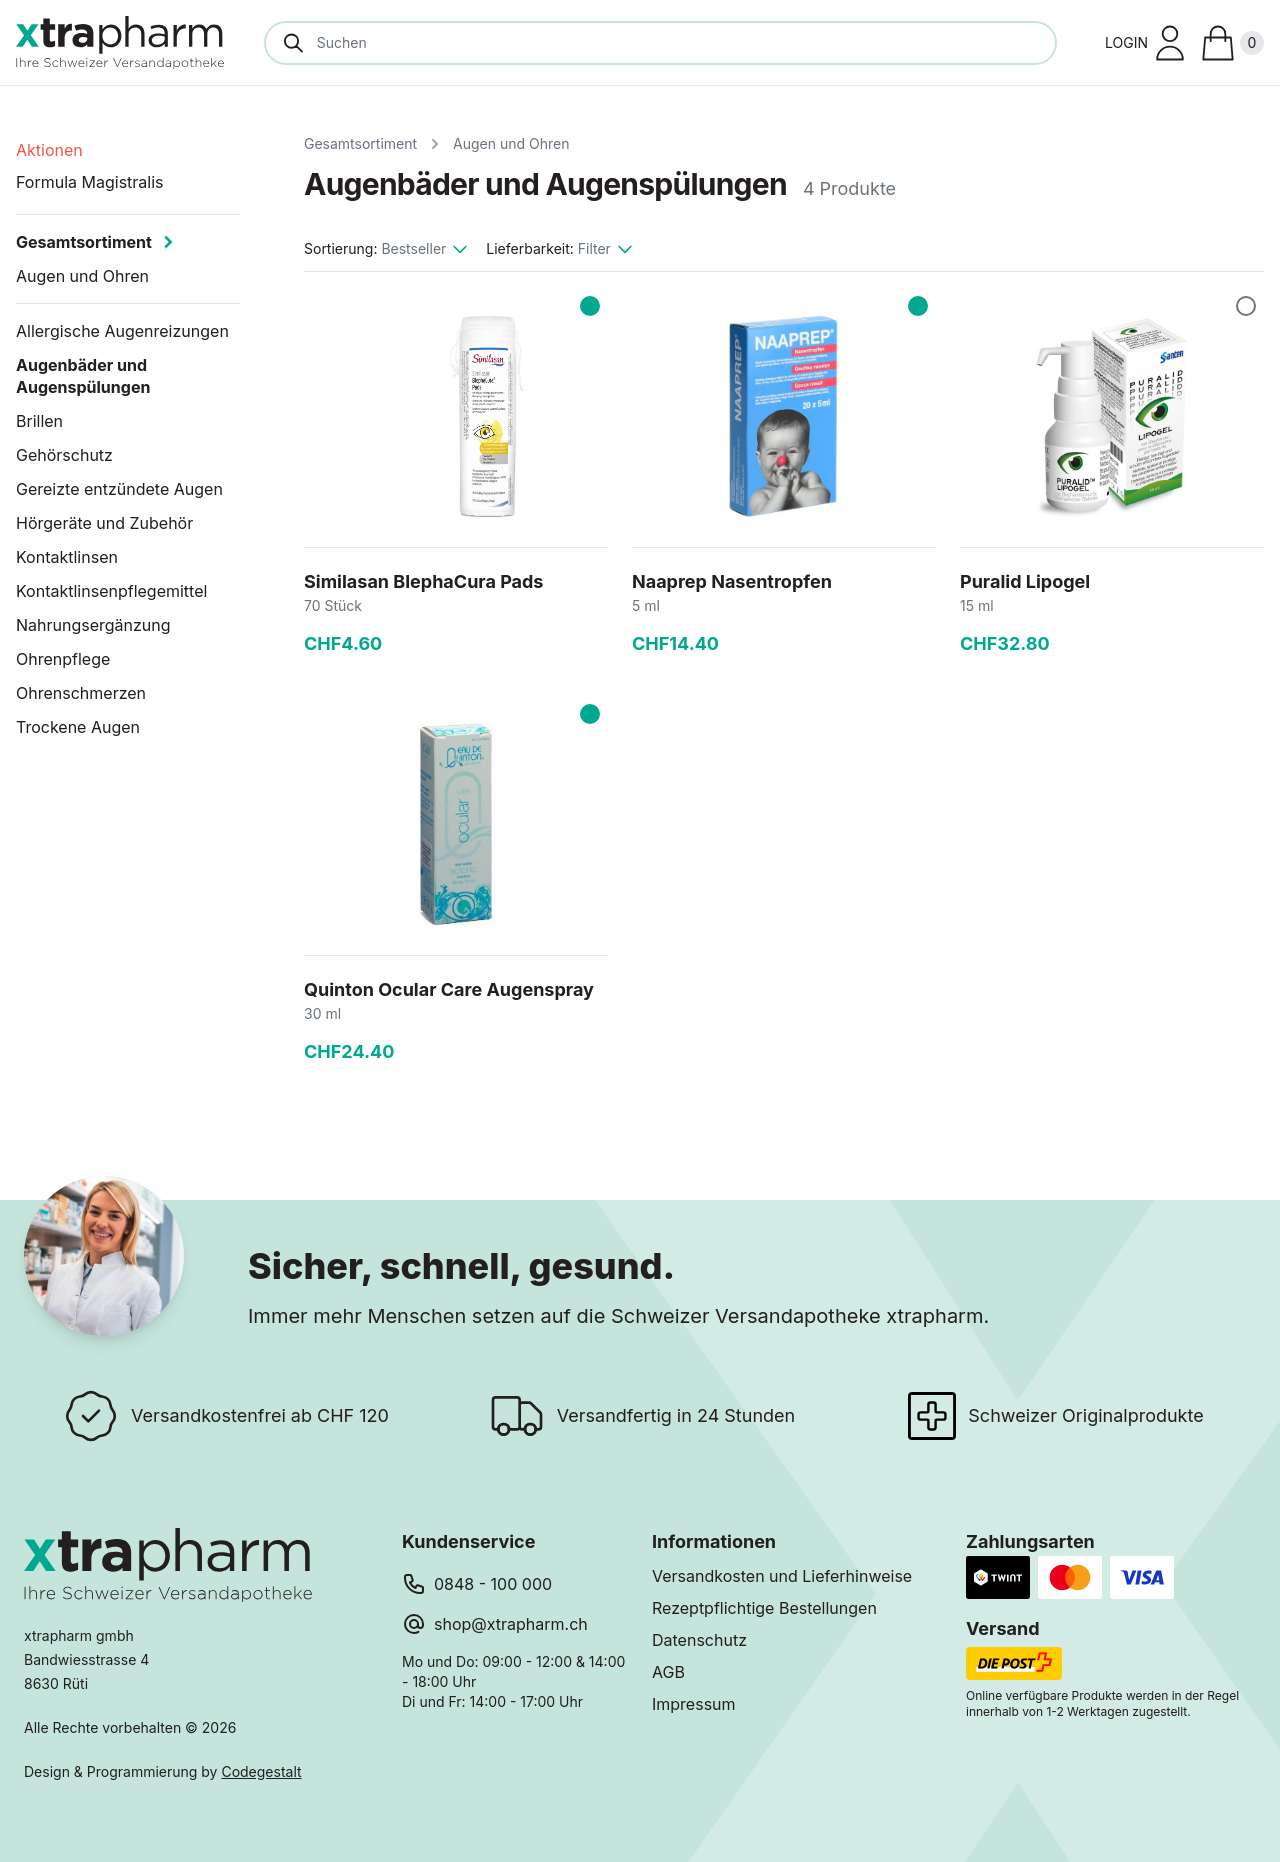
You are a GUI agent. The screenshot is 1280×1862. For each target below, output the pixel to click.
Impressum (694, 1704)
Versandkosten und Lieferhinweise (782, 1576)
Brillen (39, 421)
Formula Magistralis (90, 182)
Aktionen (49, 150)
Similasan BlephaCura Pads (423, 581)
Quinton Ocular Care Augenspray (449, 989)
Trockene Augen (78, 727)
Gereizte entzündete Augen (119, 489)
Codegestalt (261, 1771)
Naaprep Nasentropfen (732, 581)
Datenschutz (699, 1640)
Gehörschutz (64, 455)
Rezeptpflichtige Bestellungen (764, 1608)
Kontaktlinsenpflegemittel (111, 591)
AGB (668, 1672)
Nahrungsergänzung (93, 625)
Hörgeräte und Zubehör (104, 523)
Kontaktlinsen (67, 557)
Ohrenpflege (63, 659)
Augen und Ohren (511, 143)
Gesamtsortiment (360, 143)
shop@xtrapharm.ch (511, 1624)
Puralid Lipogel (1025, 581)
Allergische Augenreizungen (122, 331)
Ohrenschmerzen (81, 693)
